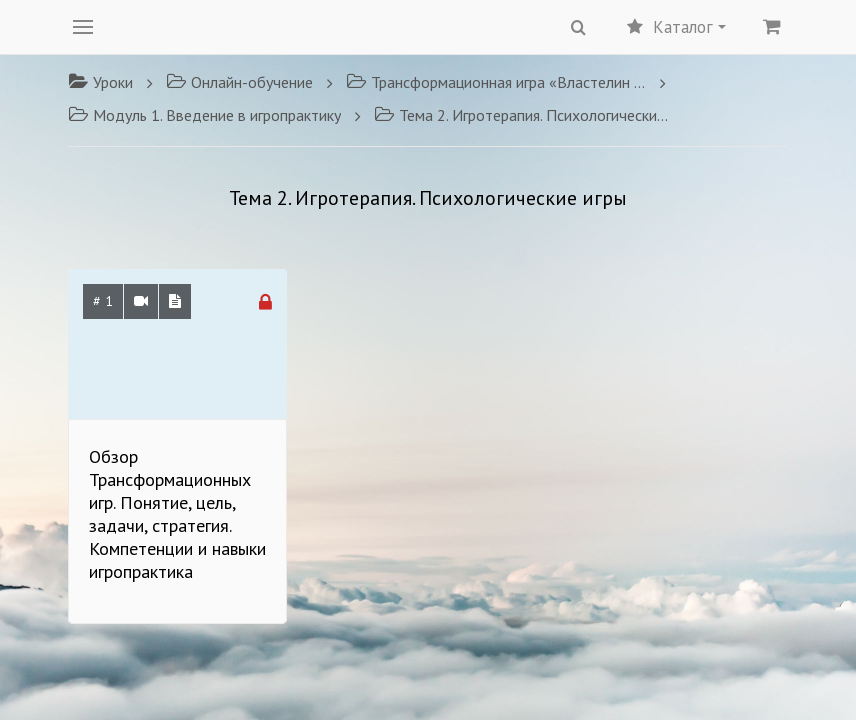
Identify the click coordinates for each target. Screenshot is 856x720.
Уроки (100, 82)
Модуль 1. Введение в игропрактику (204, 115)
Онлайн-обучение (239, 82)
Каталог (676, 27)
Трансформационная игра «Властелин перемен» (496, 82)
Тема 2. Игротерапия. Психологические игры (524, 115)
